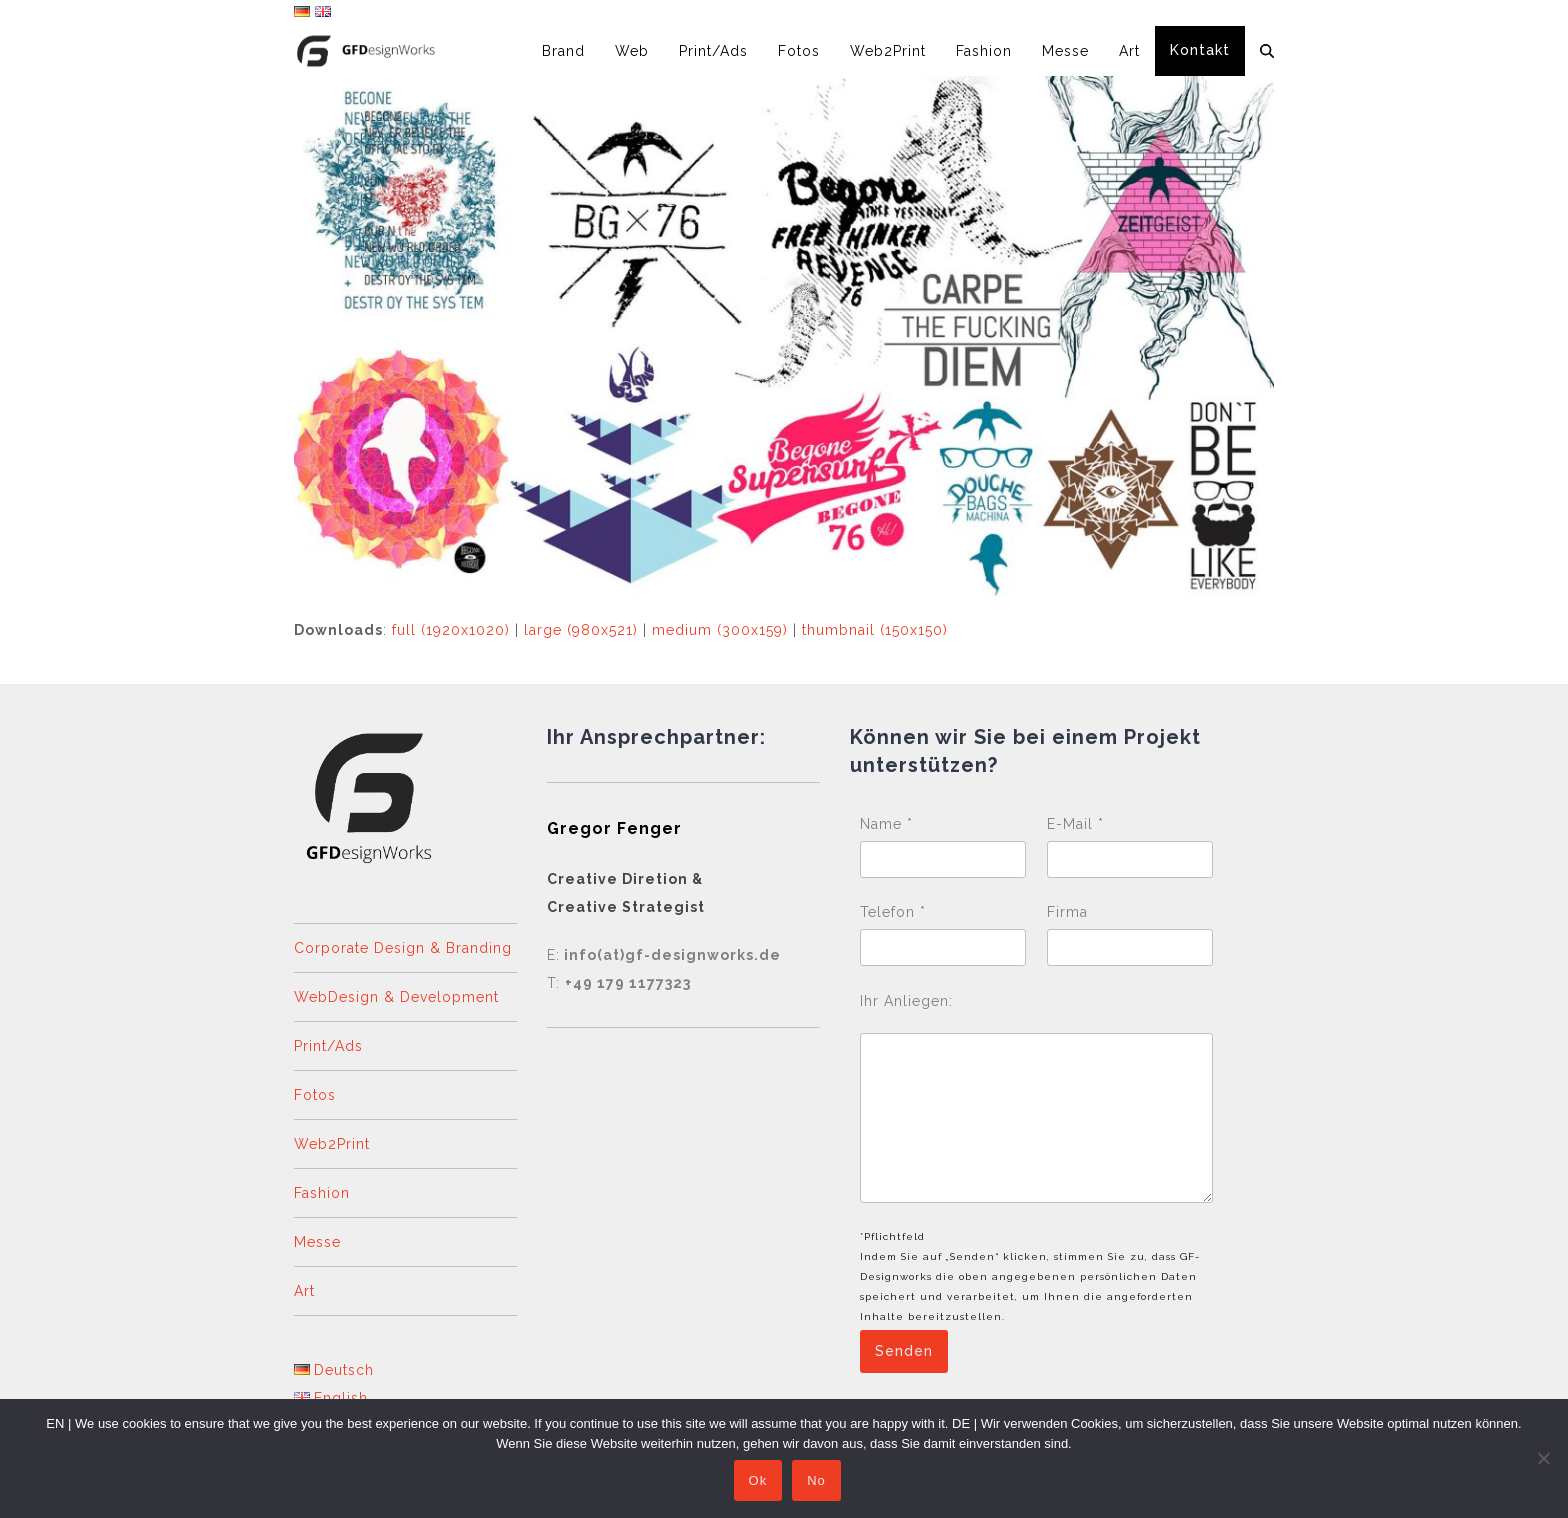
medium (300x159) (720, 630)
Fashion (322, 1193)
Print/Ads (328, 1046)
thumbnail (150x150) (875, 630)
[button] (1267, 51)
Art (304, 1291)
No (818, 1482)
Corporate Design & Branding (403, 948)
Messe (317, 1242)
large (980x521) (581, 630)
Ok (759, 1482)
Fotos (315, 1095)
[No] (1543, 1459)
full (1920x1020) (451, 630)
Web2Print (332, 1144)
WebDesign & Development (396, 997)
